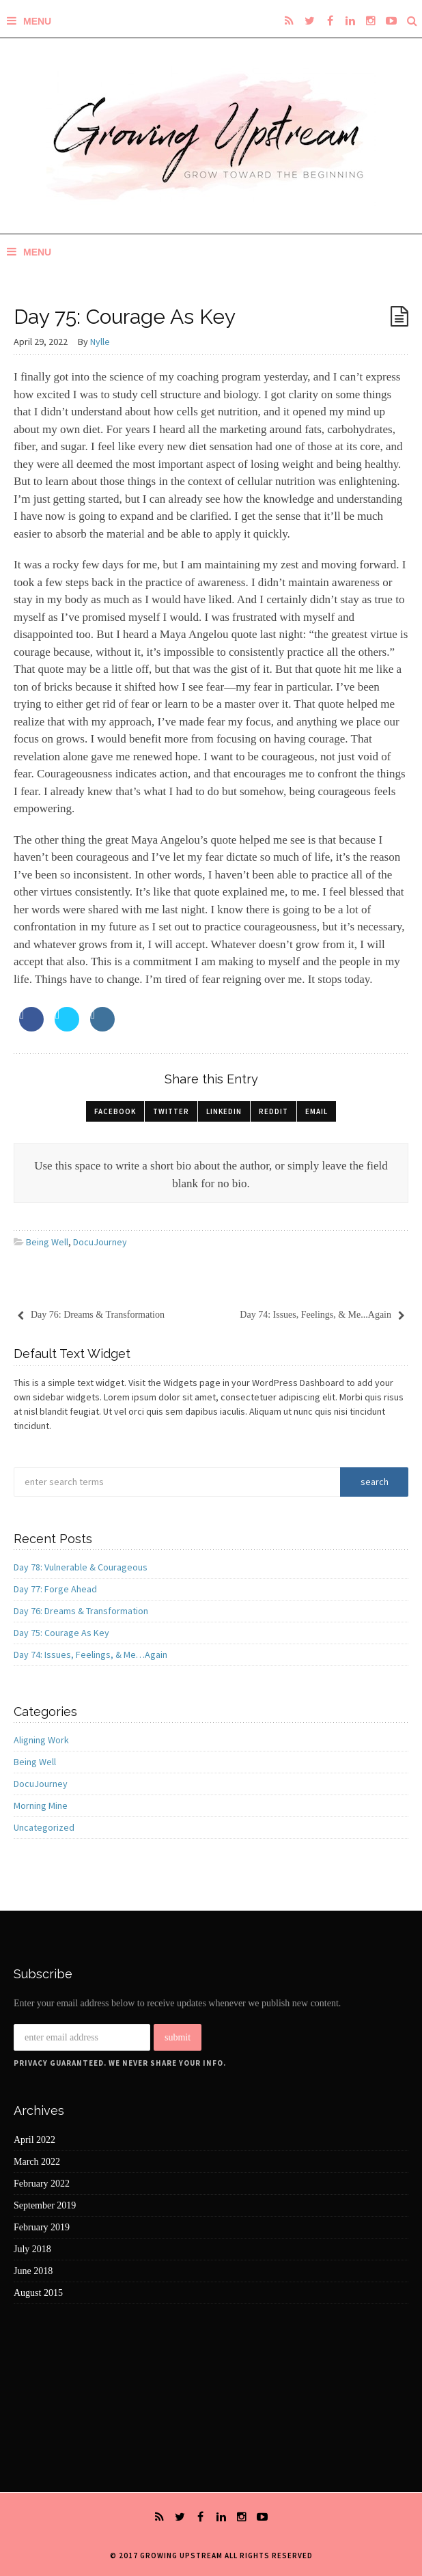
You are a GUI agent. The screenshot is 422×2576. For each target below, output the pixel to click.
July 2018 (32, 2249)
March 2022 (37, 2162)
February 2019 (42, 2227)
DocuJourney (100, 1242)
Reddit (273, 1111)
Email (316, 1111)
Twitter (171, 1111)
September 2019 (45, 2205)
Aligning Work (41, 1740)
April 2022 (34, 2140)
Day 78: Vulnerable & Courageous (80, 1567)
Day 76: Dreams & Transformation (81, 1611)
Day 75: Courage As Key (61, 1632)
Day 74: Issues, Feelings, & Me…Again (90, 1654)
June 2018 (33, 2271)
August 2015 (38, 2293)
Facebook (115, 1111)
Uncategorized (44, 1827)
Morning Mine (41, 1805)
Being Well (47, 1242)
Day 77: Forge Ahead (55, 1589)
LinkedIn (224, 1111)
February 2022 (42, 2183)
